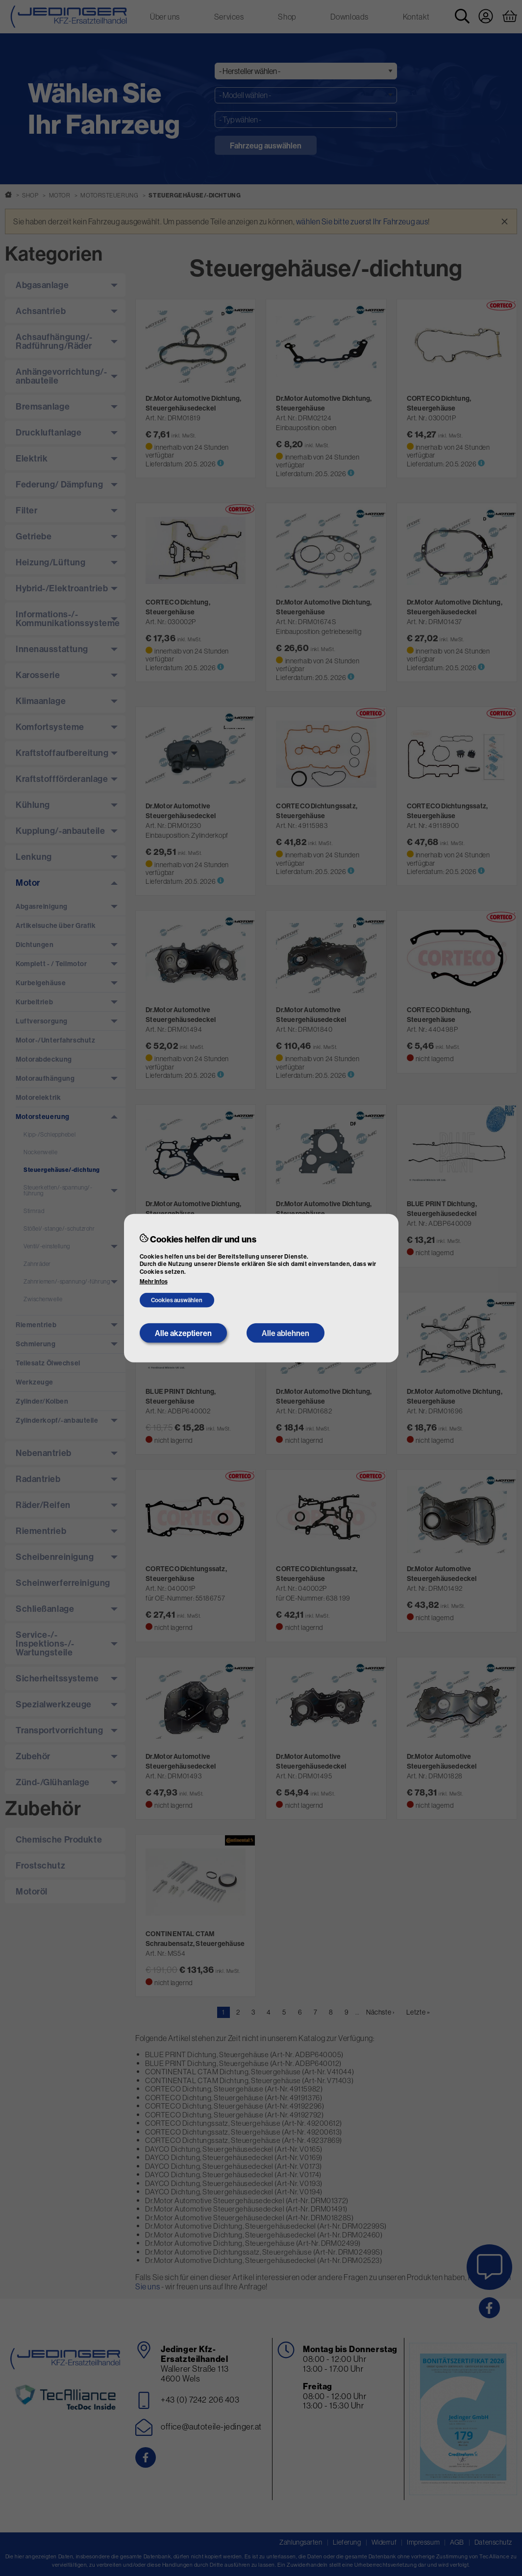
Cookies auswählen (176, 1300)
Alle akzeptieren (183, 1333)
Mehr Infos (154, 1282)
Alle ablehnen (285, 1333)
